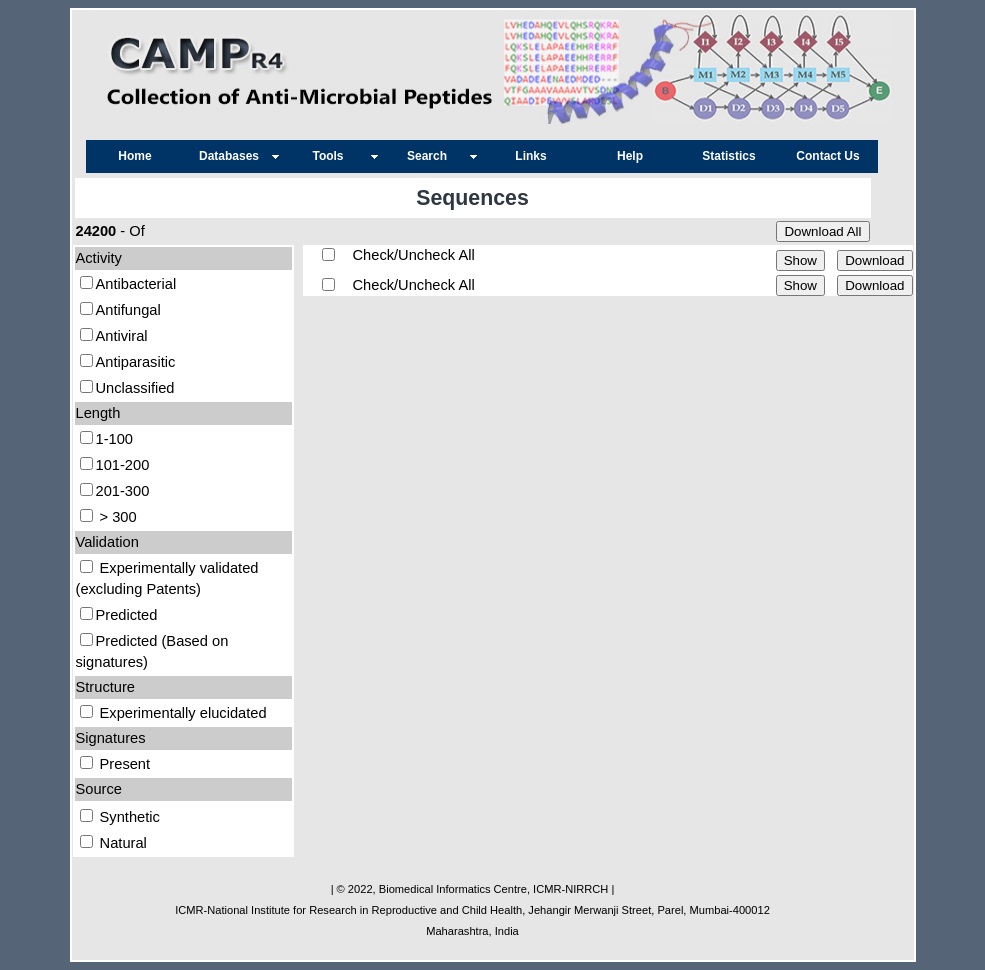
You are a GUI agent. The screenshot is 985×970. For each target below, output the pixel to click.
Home (134, 156)
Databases (234, 156)
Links (530, 156)
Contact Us (827, 156)
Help (630, 156)
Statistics (728, 156)
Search (432, 156)
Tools (332, 156)
